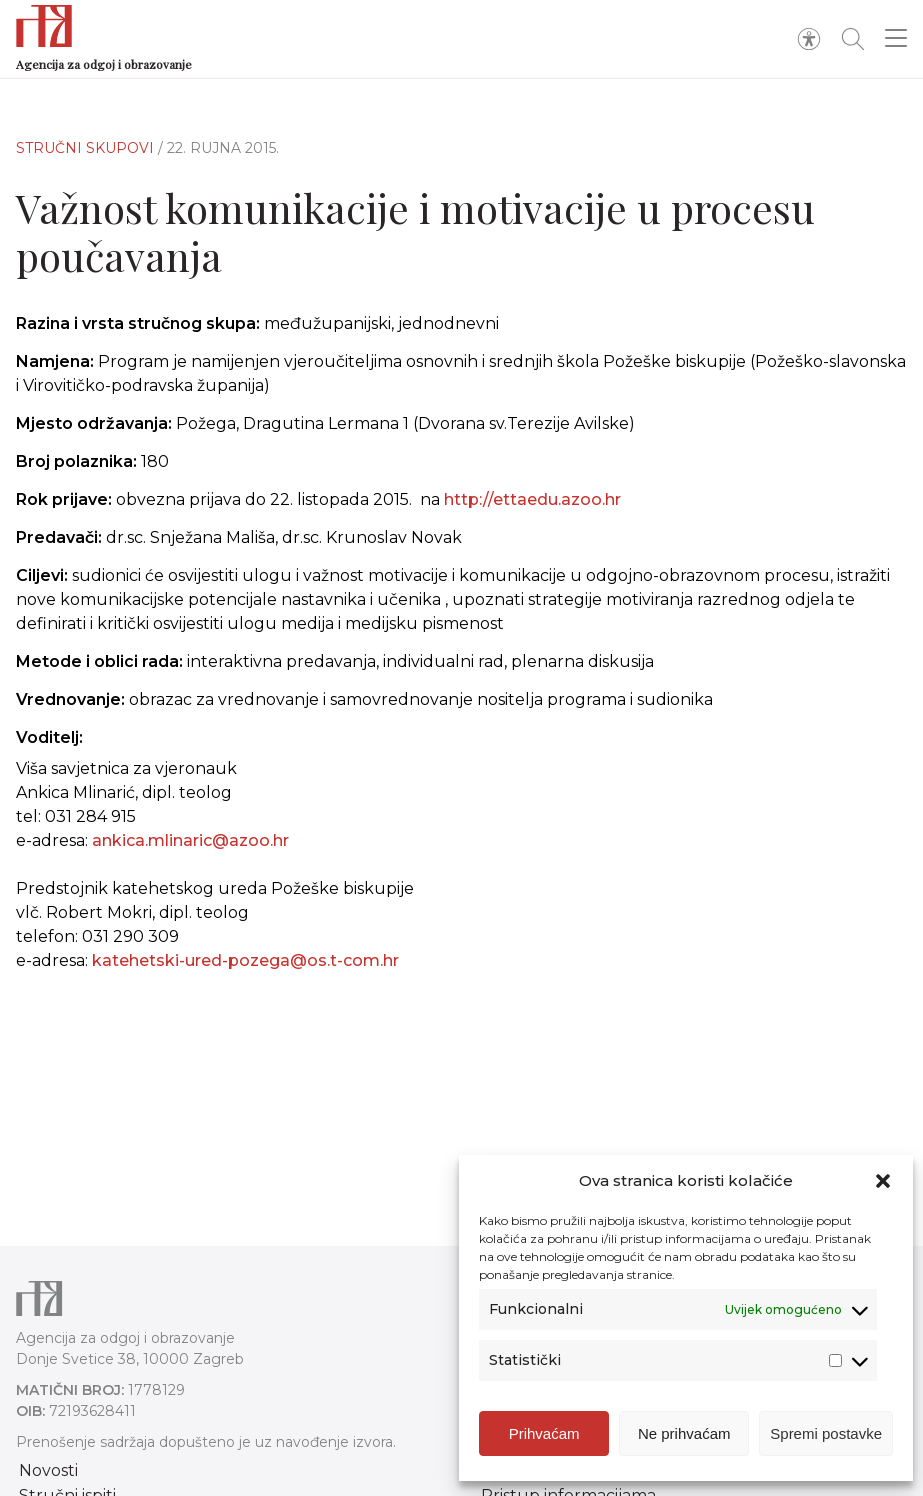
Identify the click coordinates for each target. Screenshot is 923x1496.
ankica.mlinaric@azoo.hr (190, 840)
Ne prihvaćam (684, 1433)
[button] (883, 1181)
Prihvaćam (544, 1433)
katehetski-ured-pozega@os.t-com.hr (245, 960)
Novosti (48, 1470)
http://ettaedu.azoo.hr (532, 499)
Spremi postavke (826, 1433)
